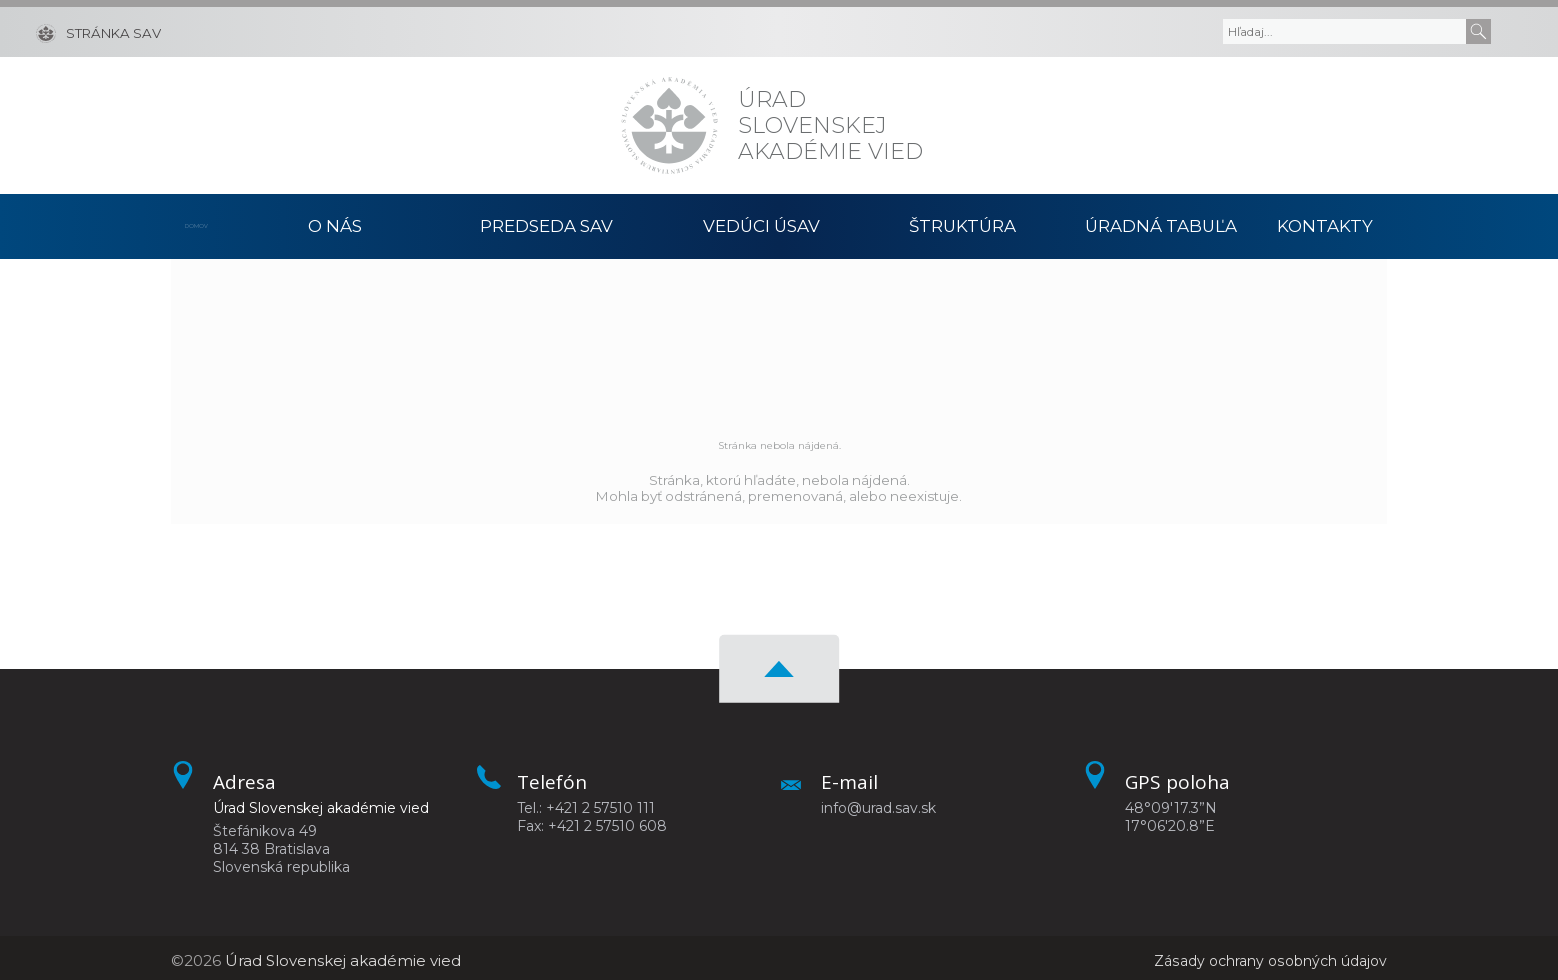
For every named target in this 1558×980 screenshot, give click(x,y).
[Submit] (1478, 31)
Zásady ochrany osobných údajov (1261, 955)
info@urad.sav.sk (878, 803)
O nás (335, 223)
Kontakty (1339, 223)
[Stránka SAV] (98, 32)
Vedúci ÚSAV (762, 223)
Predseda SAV (547, 223)
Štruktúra (963, 223)
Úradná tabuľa (1160, 223)
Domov (203, 224)
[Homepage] (669, 125)
